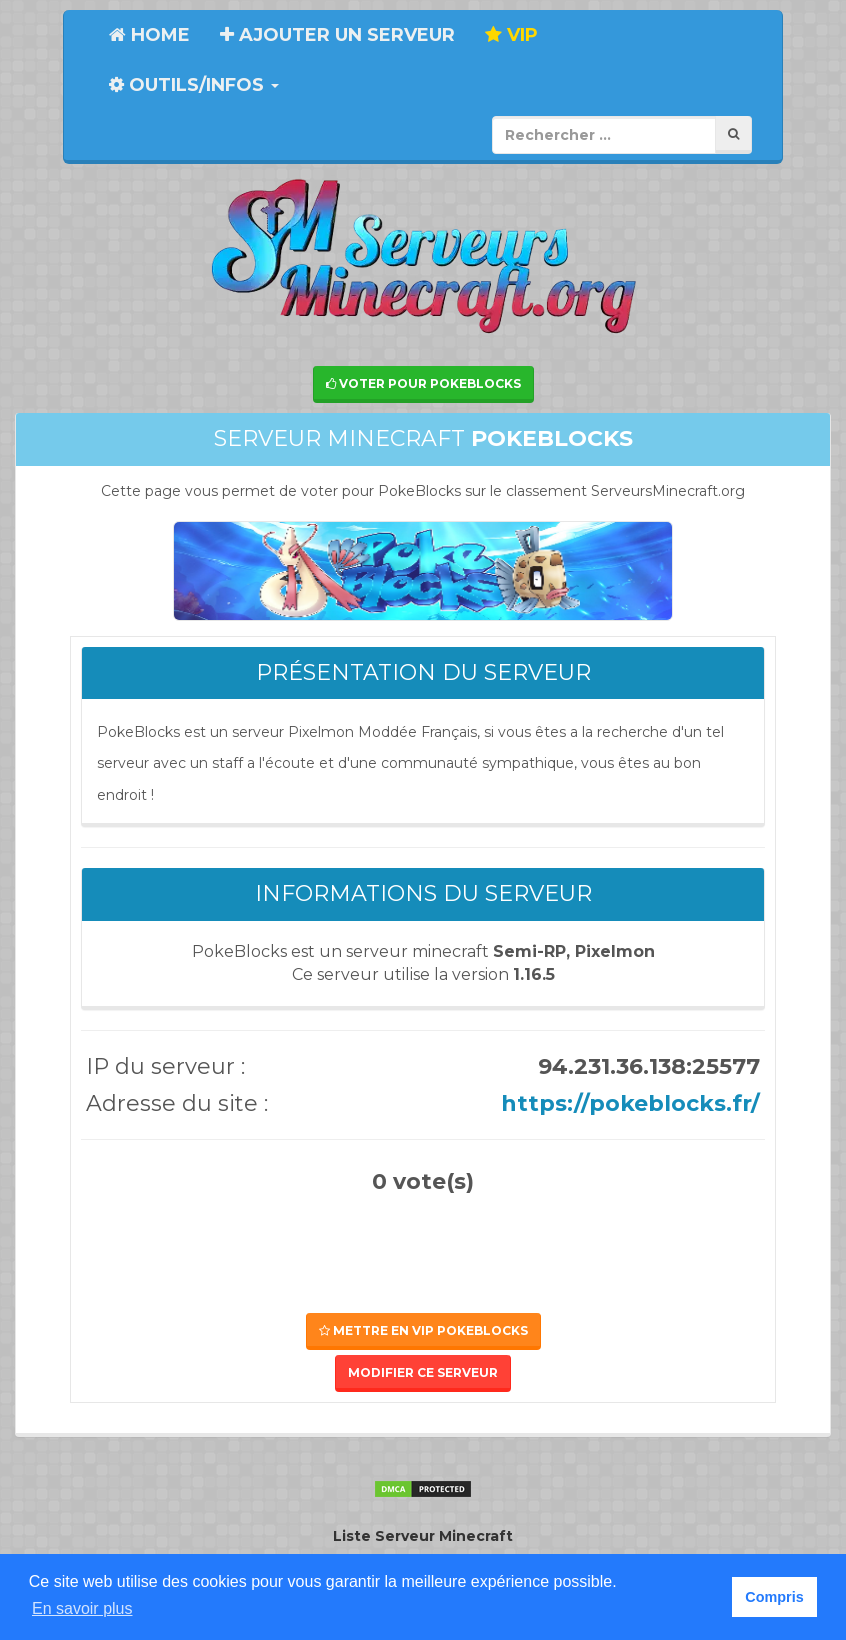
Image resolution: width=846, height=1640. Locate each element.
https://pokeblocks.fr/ (630, 1103)
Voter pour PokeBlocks (423, 383)
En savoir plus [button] (82, 1608)
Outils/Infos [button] (194, 85)
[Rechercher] (733, 134)
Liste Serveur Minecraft (423, 1536)
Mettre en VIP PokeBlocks (423, 1330)
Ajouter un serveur (337, 35)
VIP (511, 35)
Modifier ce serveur (423, 1372)
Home (149, 35)
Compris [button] (774, 1597)
